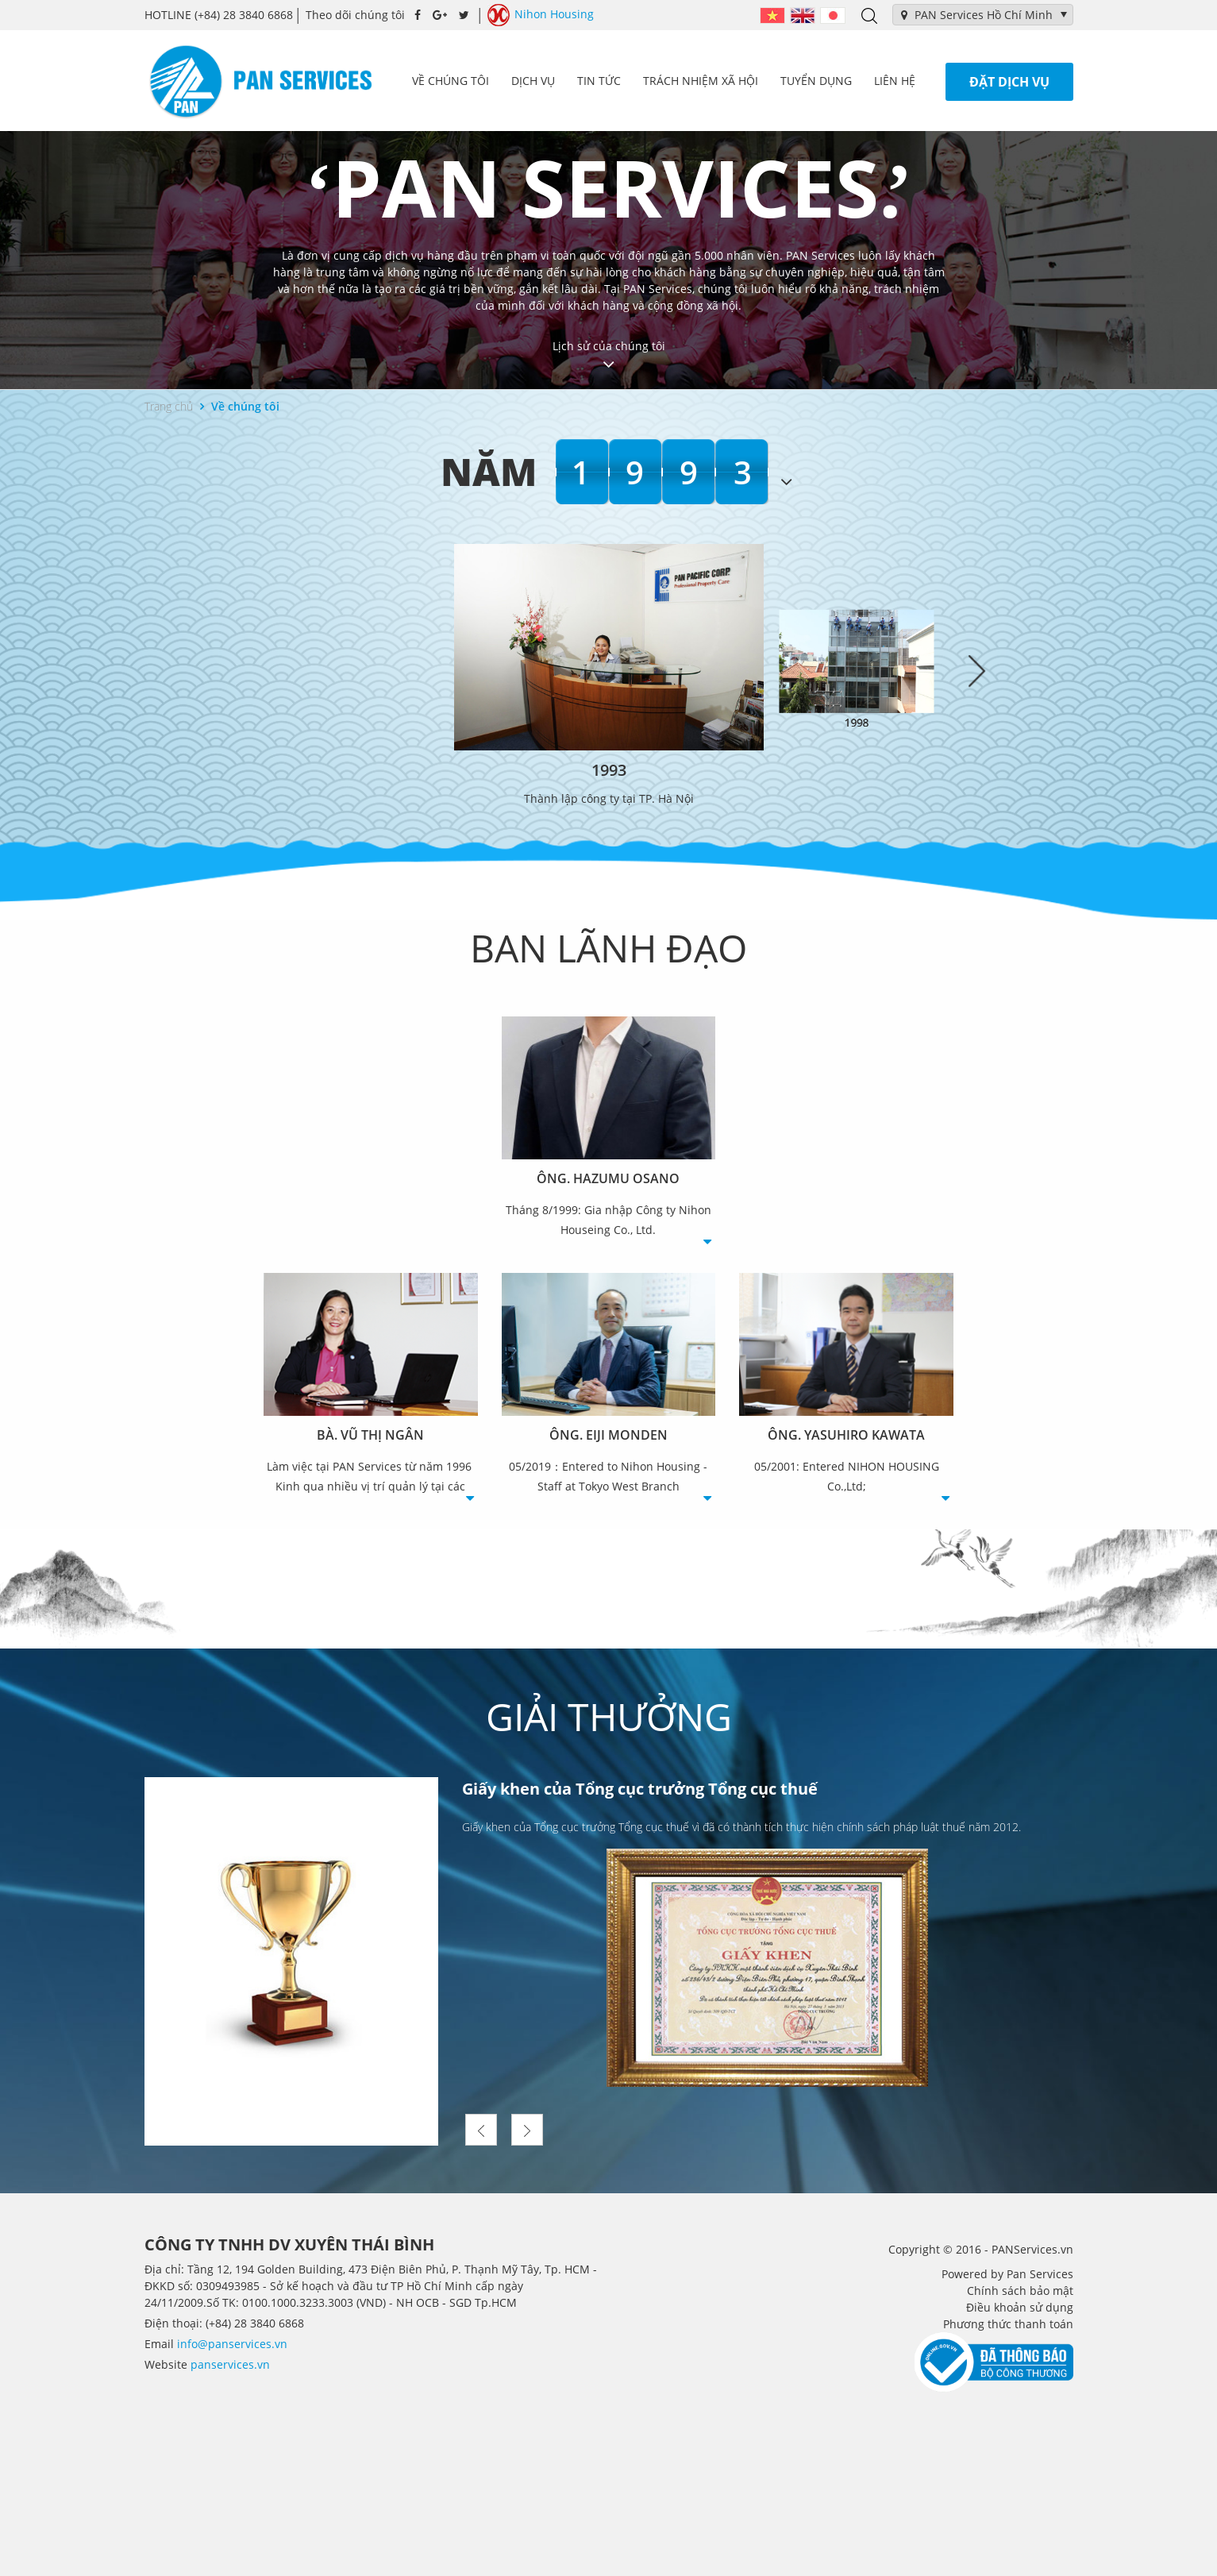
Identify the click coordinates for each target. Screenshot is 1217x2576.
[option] (609, 675)
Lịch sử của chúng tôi (609, 355)
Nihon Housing (540, 15)
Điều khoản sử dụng (1019, 2307)
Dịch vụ (533, 80)
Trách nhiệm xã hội (700, 80)
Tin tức (599, 80)
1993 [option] (670, 472)
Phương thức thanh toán (1008, 2323)
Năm (489, 471)
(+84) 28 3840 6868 (218, 14)
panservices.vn (230, 2364)
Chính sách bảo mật (1020, 2290)
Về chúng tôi (450, 80)
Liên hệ (894, 80)
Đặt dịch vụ (1009, 82)
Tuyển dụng (816, 80)
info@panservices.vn (232, 2343)
